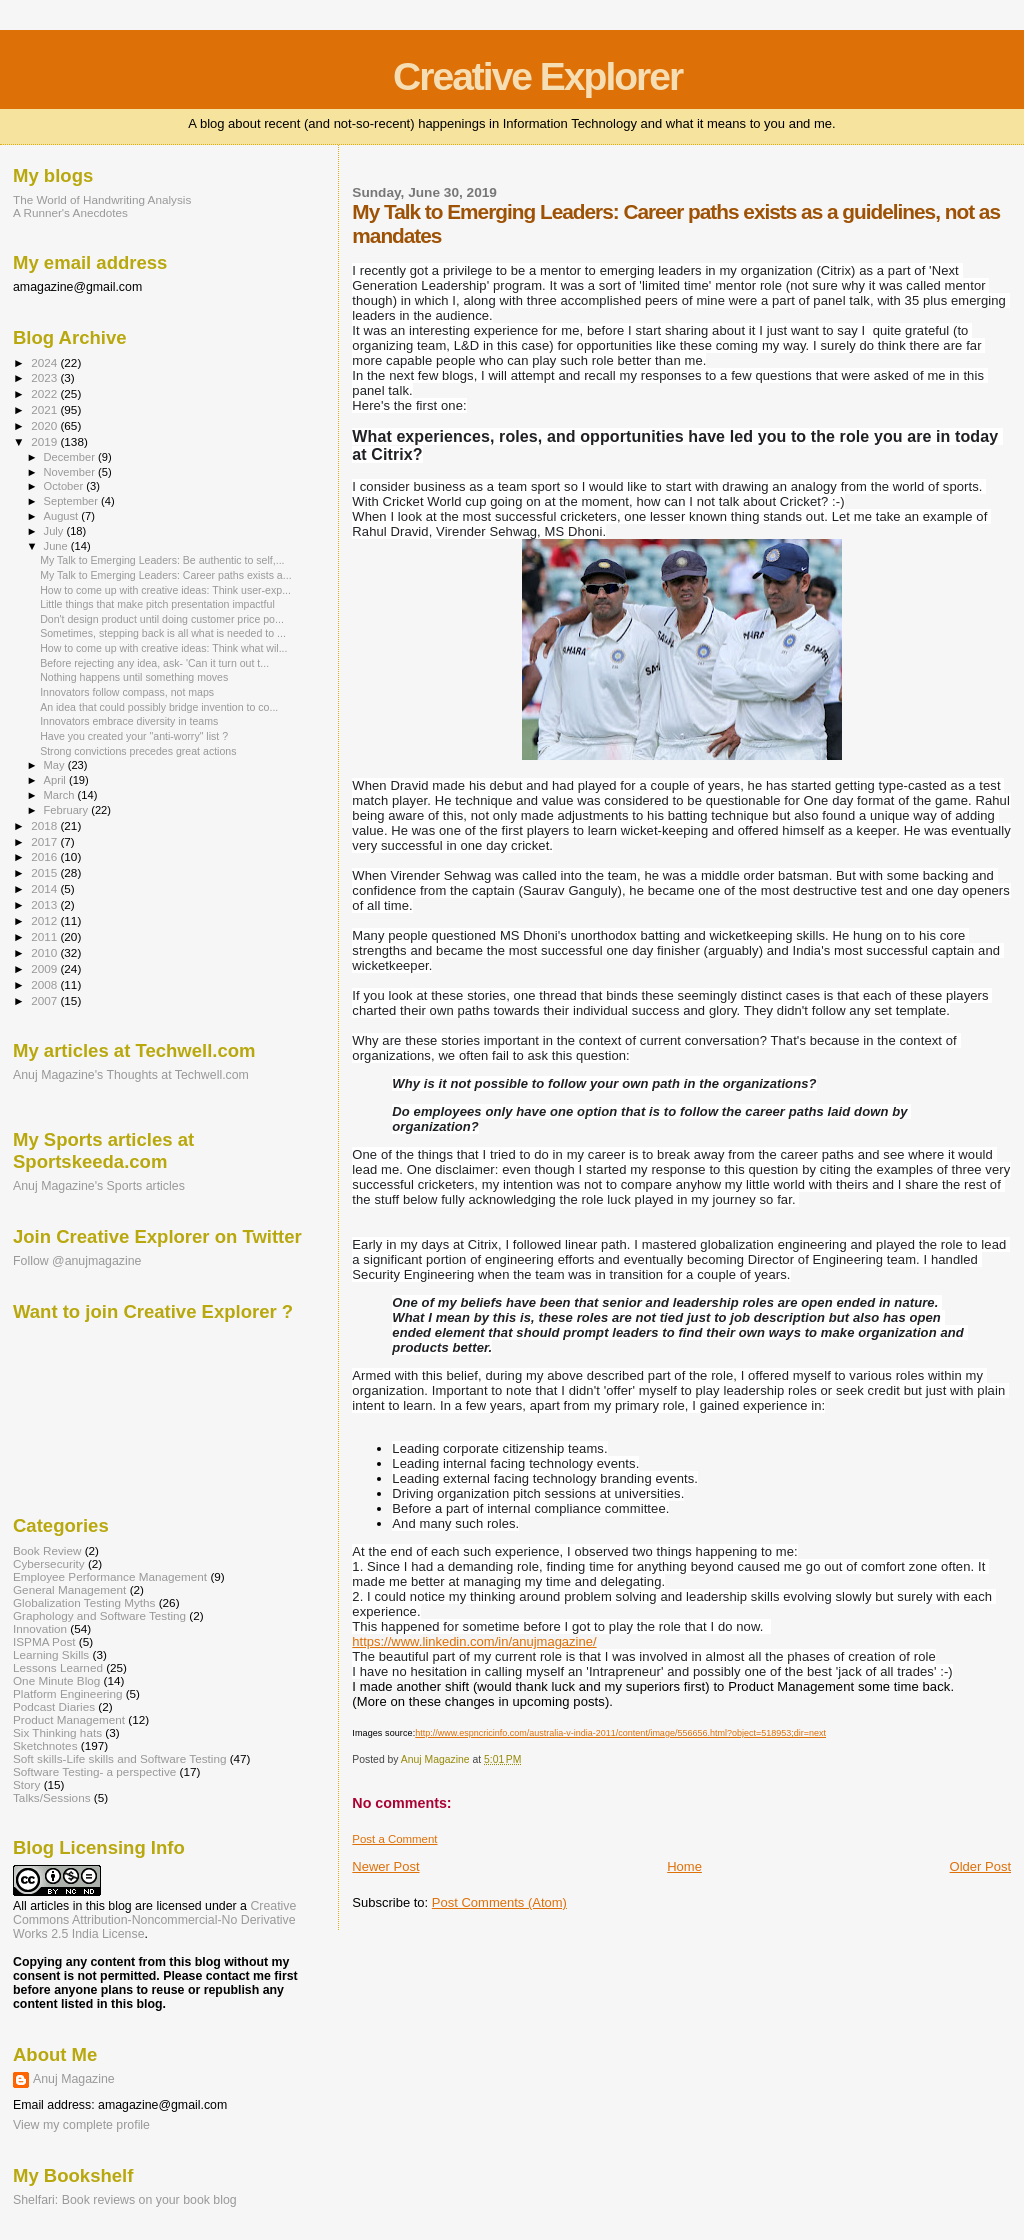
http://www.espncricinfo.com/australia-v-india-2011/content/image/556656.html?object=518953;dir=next (620, 1733)
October (65, 486)
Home (684, 1866)
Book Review (47, 1550)
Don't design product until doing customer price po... (162, 619)
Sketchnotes (45, 1745)
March (61, 795)
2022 (45, 393)
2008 (45, 984)
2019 (45, 441)
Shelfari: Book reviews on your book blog (125, 2200)
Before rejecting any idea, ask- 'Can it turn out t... (154, 663)
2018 (45, 825)
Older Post (980, 1866)
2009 (45, 968)
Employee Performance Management (110, 1576)
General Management (69, 1589)
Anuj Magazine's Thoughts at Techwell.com (131, 1075)
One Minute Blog (56, 1680)
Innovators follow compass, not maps (127, 692)
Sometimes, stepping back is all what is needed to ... (163, 633)
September (73, 501)
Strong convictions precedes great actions (138, 751)
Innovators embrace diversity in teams (129, 721)
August (63, 516)
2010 (45, 952)
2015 (45, 872)
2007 (45, 1000)
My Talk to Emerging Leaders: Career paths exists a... (165, 575)
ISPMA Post (44, 1641)
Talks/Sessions (52, 1797)
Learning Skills (51, 1654)
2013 (45, 904)
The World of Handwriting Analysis (102, 199)
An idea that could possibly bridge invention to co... (159, 707)
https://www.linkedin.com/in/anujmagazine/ (474, 1641)
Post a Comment (394, 1839)
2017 (45, 841)
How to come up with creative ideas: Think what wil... (163, 648)
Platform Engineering (67, 1693)
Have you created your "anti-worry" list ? (134, 736)
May (56, 765)
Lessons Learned (58, 1667)
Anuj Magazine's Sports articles (99, 1186)
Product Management (69, 1719)
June (57, 546)
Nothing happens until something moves (134, 677)
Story (26, 1784)
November (71, 472)
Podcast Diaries (54, 1706)
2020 (45, 425)
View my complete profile (81, 2125)
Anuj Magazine (74, 2079)
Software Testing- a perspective (94, 1771)
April (56, 780)
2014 (45, 888)
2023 (45, 377)
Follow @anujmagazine (77, 1261)
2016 (45, 856)
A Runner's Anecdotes (70, 212)
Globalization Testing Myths (84, 1602)
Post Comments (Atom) (499, 1902)
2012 (45, 920)
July (55, 531)
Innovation (40, 1628)
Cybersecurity (49, 1563)
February (68, 810)
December (71, 457)
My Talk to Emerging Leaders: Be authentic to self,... (162, 560)
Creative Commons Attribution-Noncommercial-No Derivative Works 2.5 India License (154, 1920)
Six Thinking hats (57, 1732)
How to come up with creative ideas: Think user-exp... (165, 590)
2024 (45, 362)
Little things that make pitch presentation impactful (157, 604)
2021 (45, 409)
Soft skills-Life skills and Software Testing (119, 1758)
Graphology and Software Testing (99, 1615)
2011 (45, 936)
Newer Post (385, 1866)
